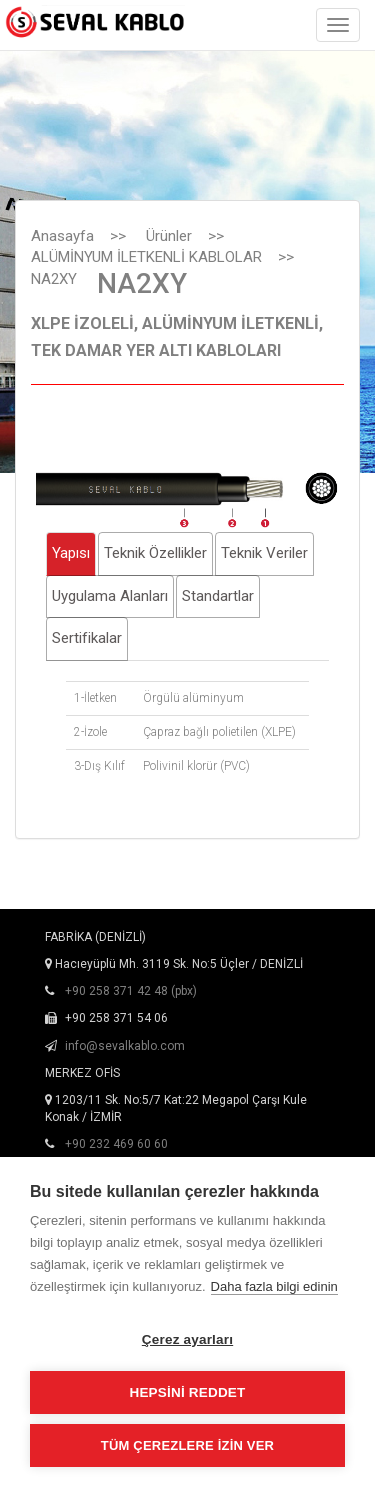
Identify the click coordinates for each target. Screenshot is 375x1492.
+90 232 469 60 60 (116, 1144)
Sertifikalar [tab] (87, 638)
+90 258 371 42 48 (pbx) (131, 991)
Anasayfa (62, 236)
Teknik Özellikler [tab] (155, 553)
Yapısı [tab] (71, 553)
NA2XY (54, 279)
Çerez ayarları (187, 1339)
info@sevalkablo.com (125, 1046)
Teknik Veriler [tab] (264, 553)
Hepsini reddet (187, 1392)
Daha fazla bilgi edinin (274, 1286)
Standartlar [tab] (218, 596)
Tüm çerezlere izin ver (187, 1445)
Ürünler (169, 236)
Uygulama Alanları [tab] (110, 596)
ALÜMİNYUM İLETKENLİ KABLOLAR (146, 257)
